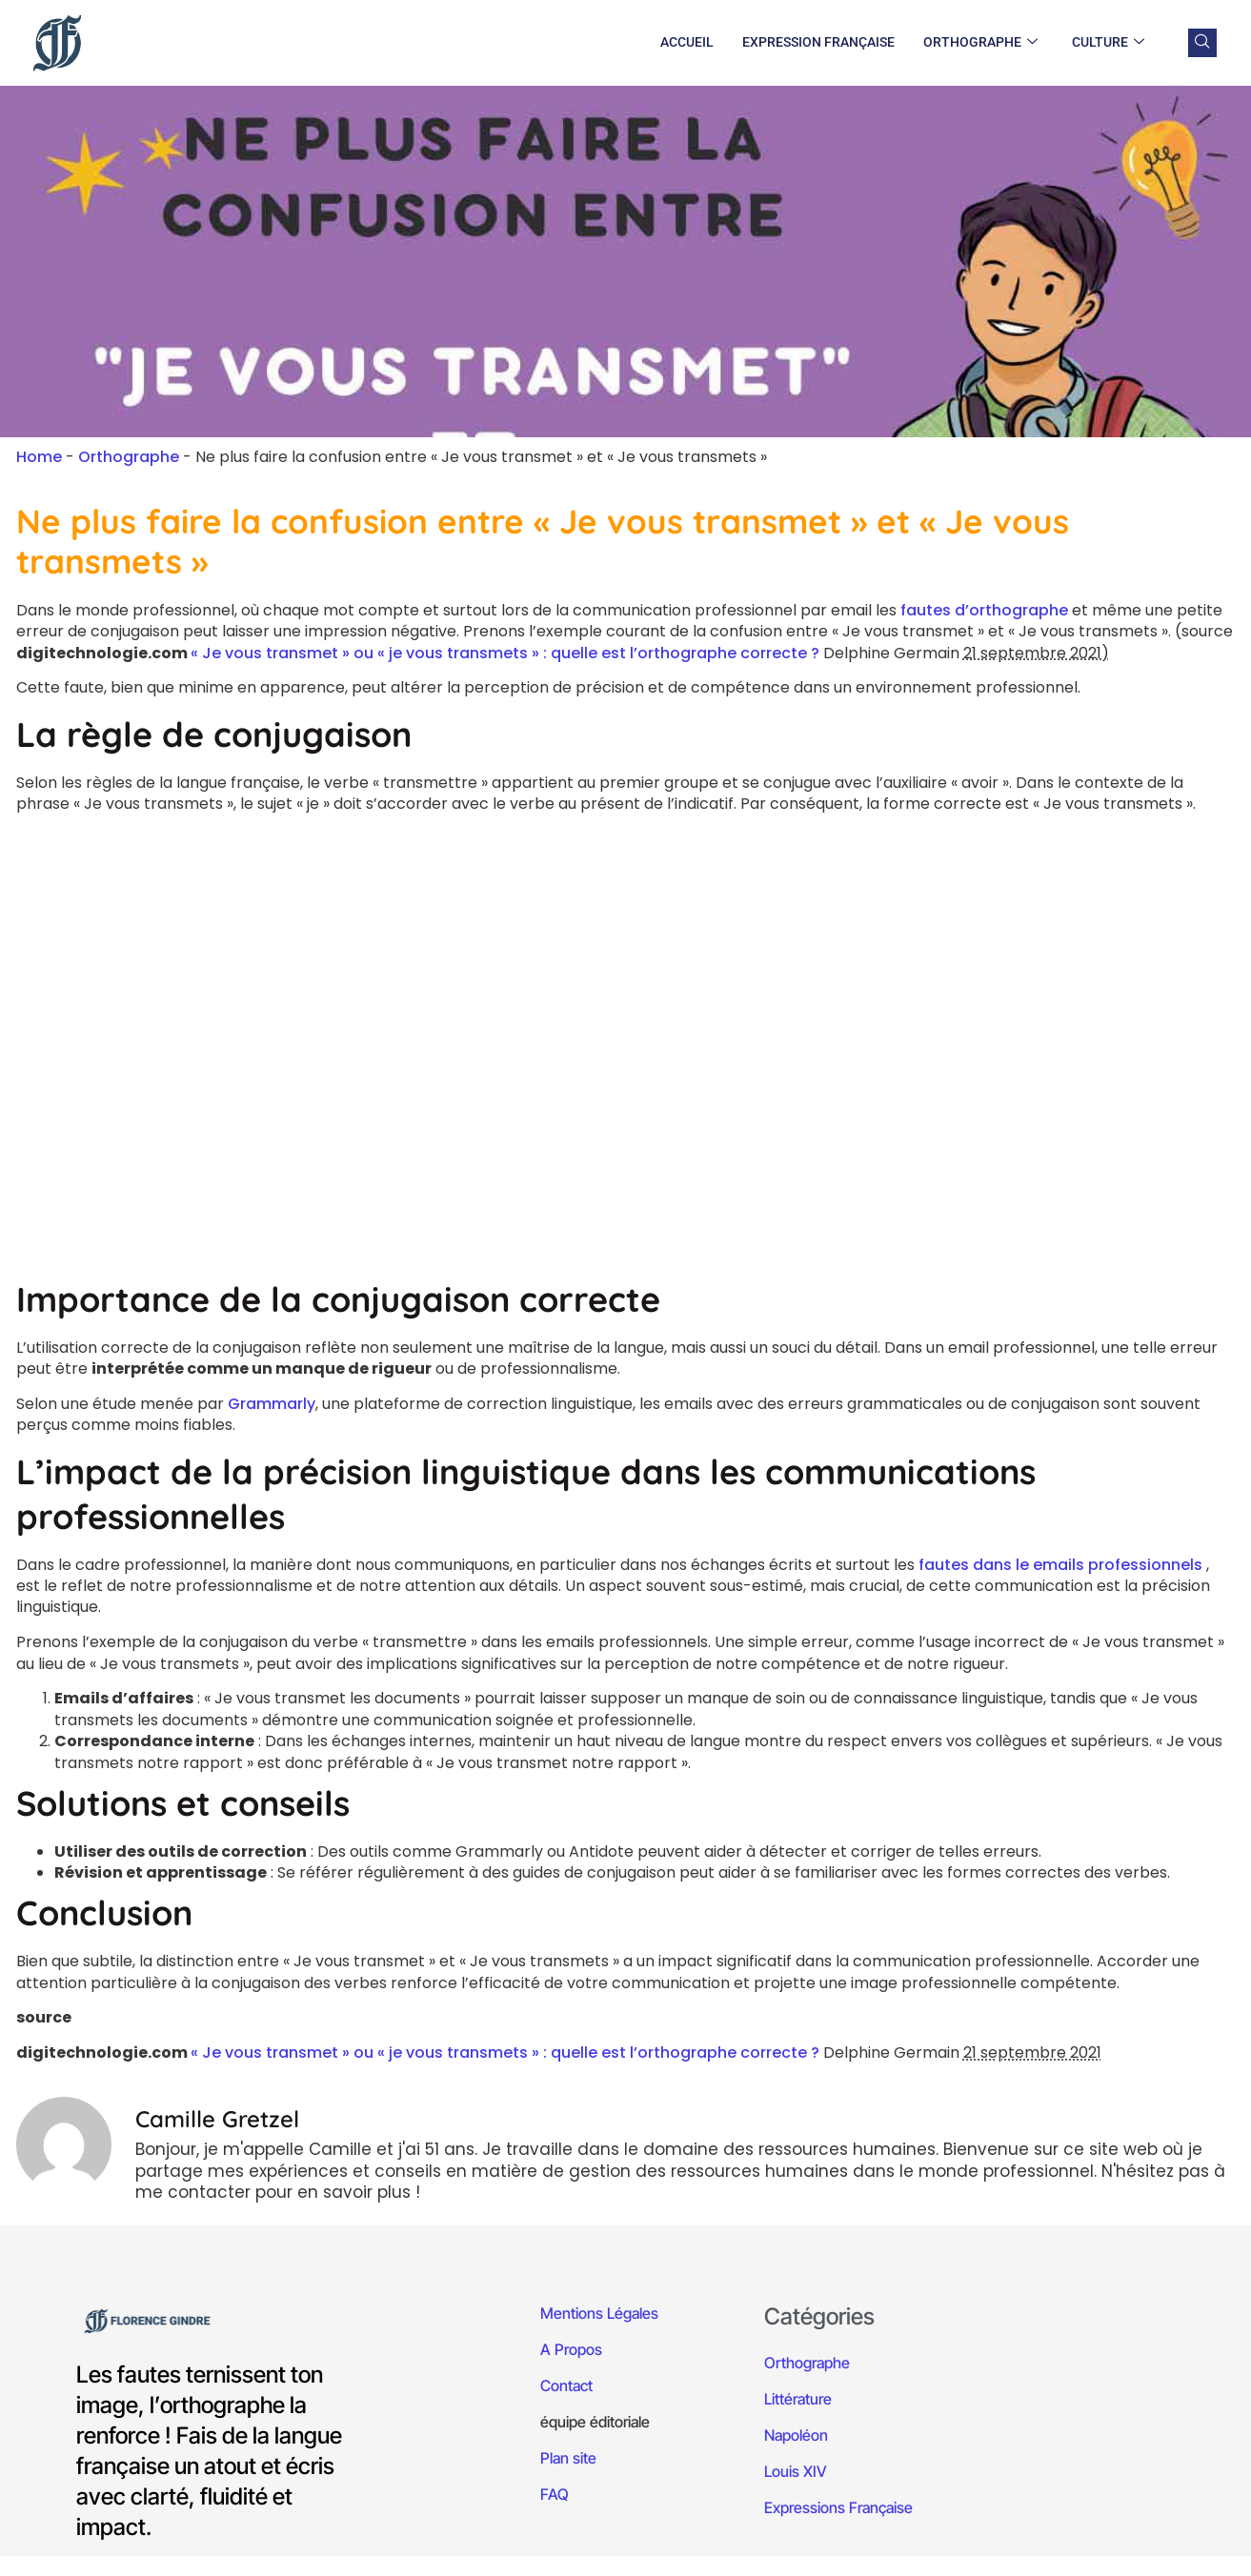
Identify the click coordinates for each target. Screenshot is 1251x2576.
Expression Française (818, 42)
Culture (1108, 42)
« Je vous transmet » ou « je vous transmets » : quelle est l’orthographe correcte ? (507, 653)
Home (39, 457)
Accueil (687, 42)
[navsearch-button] (1202, 43)
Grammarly (271, 1404)
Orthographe (980, 42)
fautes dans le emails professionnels (1060, 1565)
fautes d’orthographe (984, 610)
